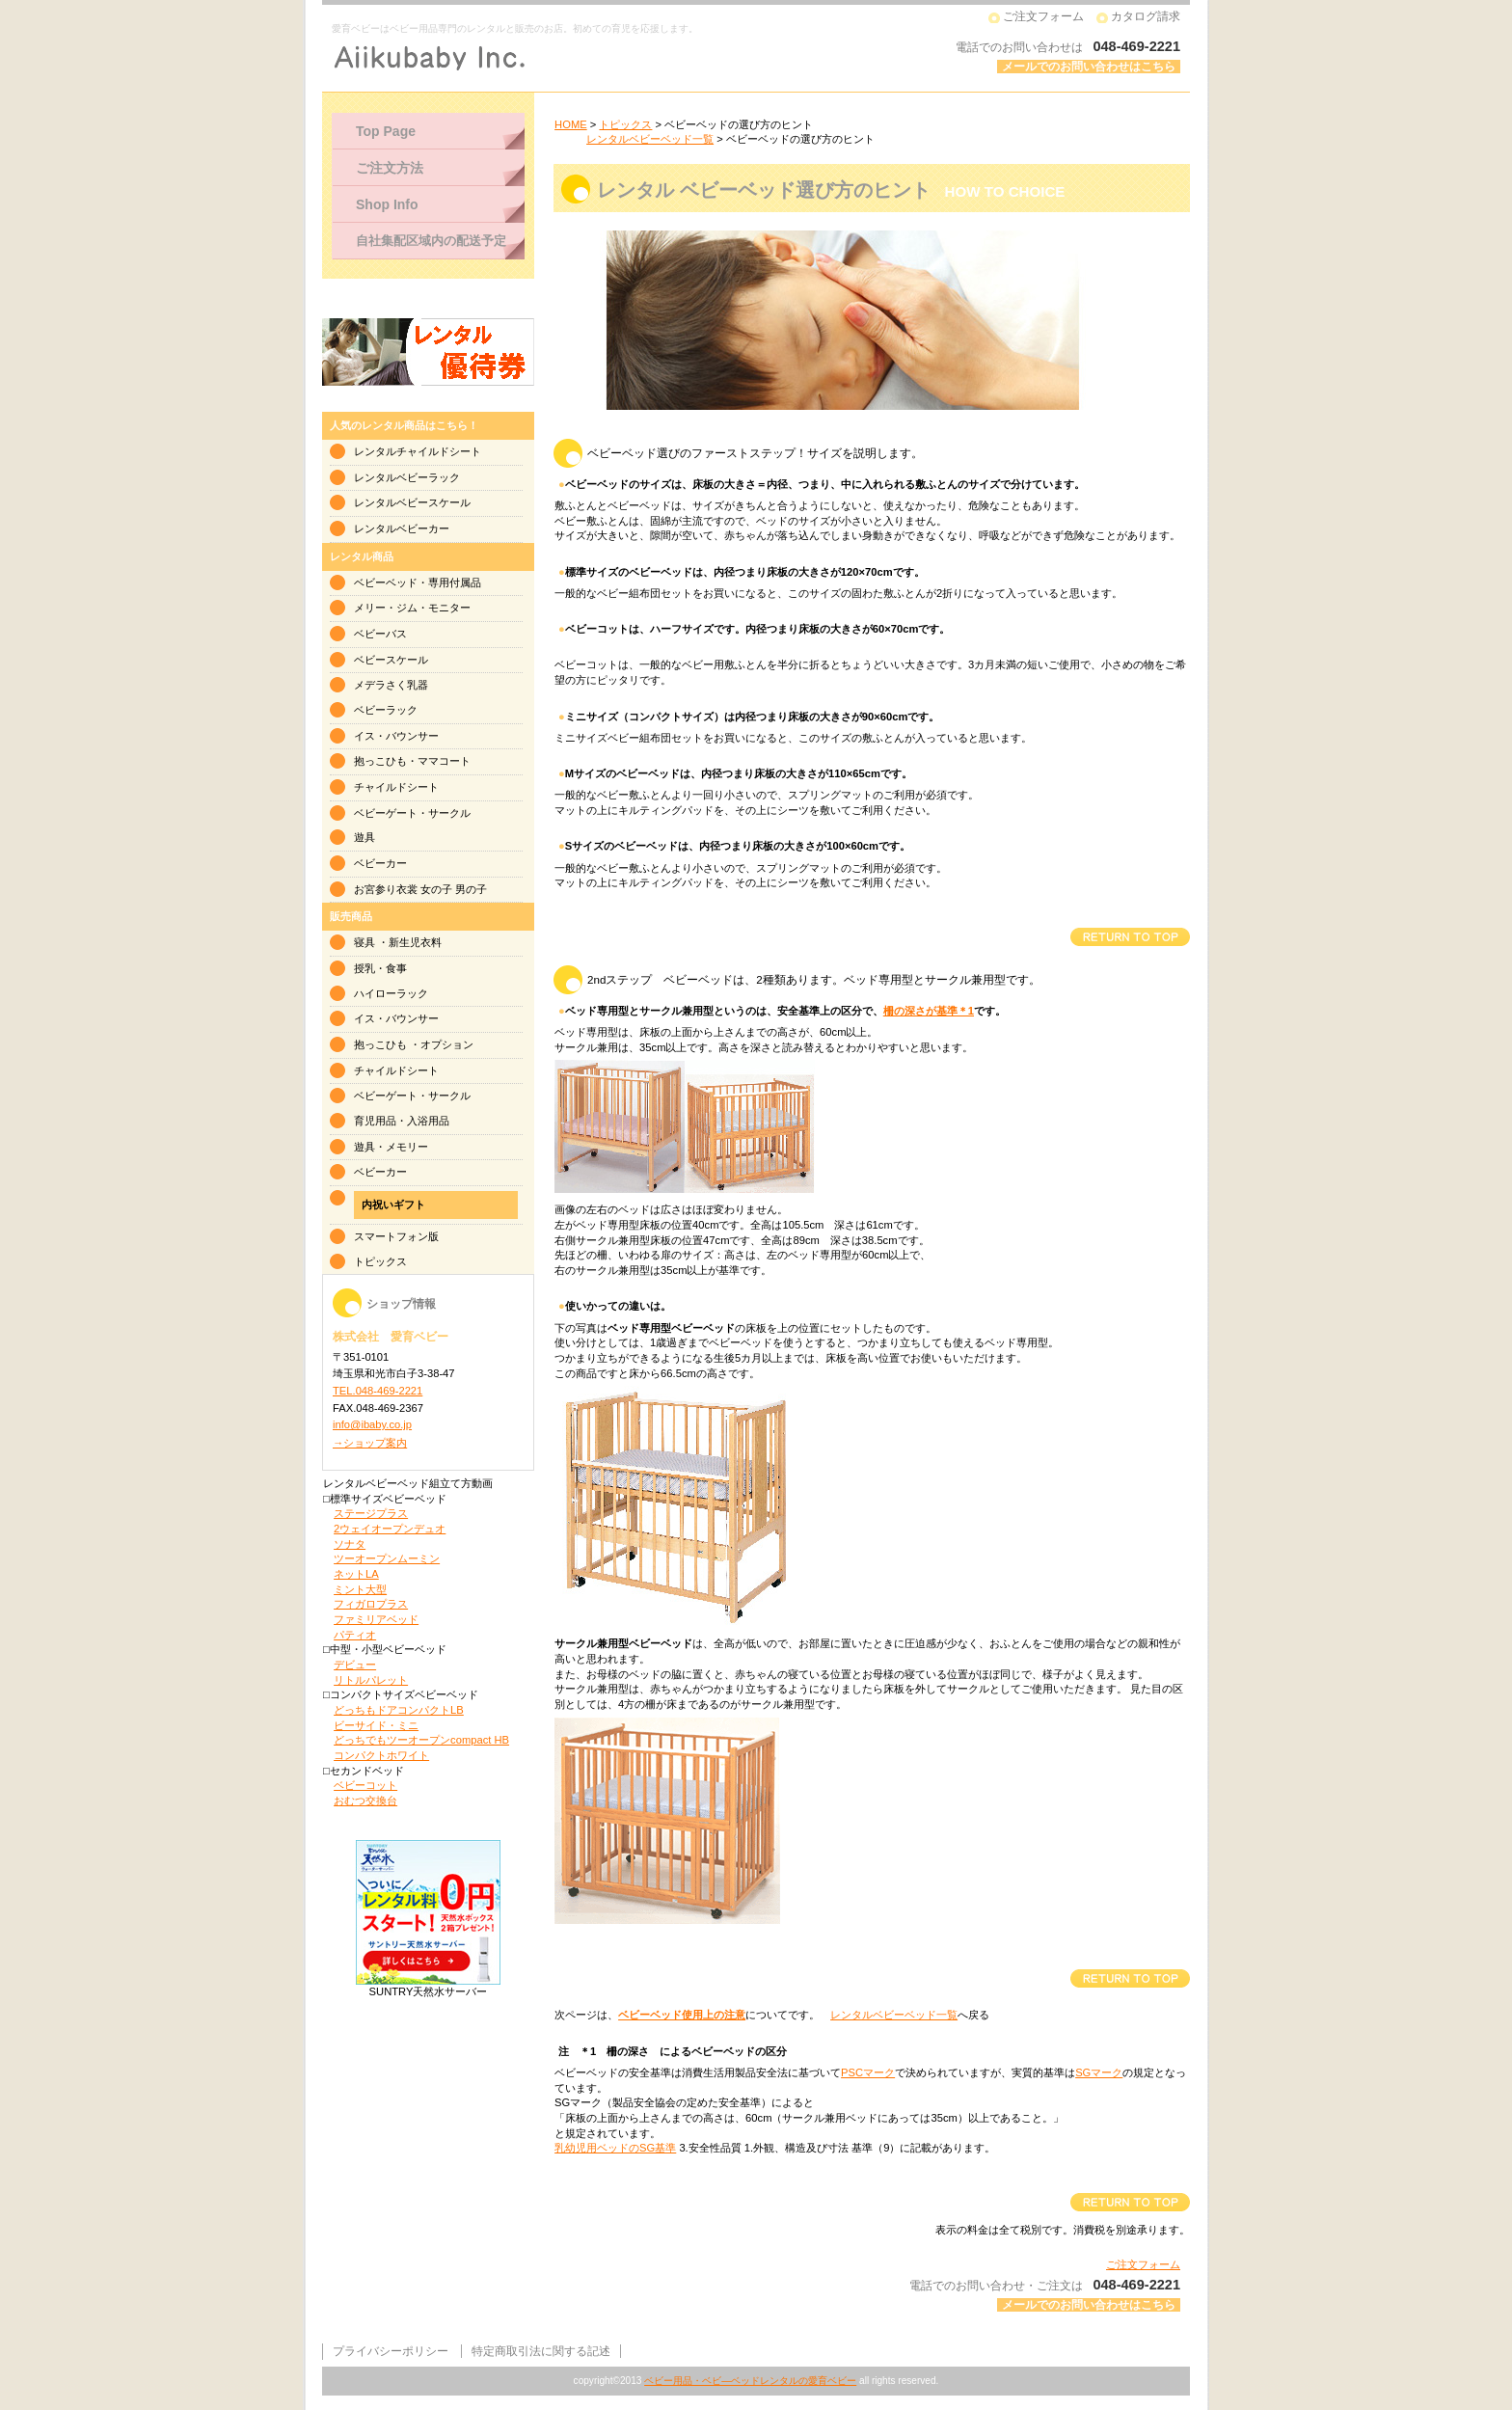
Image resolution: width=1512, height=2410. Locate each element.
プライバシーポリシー (390, 2351)
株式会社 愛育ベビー (568, 57)
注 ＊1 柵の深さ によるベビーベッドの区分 (672, 2051)
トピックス (625, 124)
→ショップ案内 (370, 1443)
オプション (446, 1044)
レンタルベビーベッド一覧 (650, 139)
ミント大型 (360, 1589)
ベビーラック (386, 710)
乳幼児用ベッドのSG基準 (615, 2147)
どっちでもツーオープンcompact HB (421, 1740)
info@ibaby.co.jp (372, 1424)
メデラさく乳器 (391, 685)
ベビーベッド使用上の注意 (681, 2014)
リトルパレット (371, 1680)
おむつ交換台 (365, 1800)
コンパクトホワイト (381, 1755)
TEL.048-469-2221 (377, 1390)
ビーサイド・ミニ (376, 1725)
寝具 (364, 942)
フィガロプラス (371, 1604)
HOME (570, 124)
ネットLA (356, 1574)
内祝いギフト (393, 1204)
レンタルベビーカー (401, 528)
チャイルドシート (396, 787)
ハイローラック (391, 993)
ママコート (444, 761)
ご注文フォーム (1043, 16)
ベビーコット (365, 1785)
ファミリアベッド (376, 1619)
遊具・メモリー (391, 1146)
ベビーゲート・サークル (412, 813)
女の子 (436, 889)
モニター (449, 607)
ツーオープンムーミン (387, 1558)
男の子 (471, 889)
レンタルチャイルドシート (417, 451)
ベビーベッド (386, 582)
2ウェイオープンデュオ (390, 1528)
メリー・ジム (386, 607)
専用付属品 (454, 582)
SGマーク (1098, 2072)
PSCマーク (868, 2072)
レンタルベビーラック (407, 477)
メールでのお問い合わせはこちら (1088, 66)
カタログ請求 (1145, 16)
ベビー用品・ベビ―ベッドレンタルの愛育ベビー (750, 2380)
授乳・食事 (380, 968)
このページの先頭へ (1129, 937)
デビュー (355, 1664)
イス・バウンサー (396, 736)
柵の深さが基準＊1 (928, 1010)
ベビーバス (380, 633)
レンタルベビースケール (412, 502)
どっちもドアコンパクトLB (399, 1710)
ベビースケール (391, 659)
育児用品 (375, 1120)
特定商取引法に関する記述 (541, 2351)
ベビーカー (380, 863)
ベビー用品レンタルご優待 (428, 352)
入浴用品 (428, 1120)
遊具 (364, 837)
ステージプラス (371, 1513)
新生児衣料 (415, 942)
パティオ (355, 1634)
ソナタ (349, 1544)
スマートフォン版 (396, 1236)
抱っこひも (380, 761)
